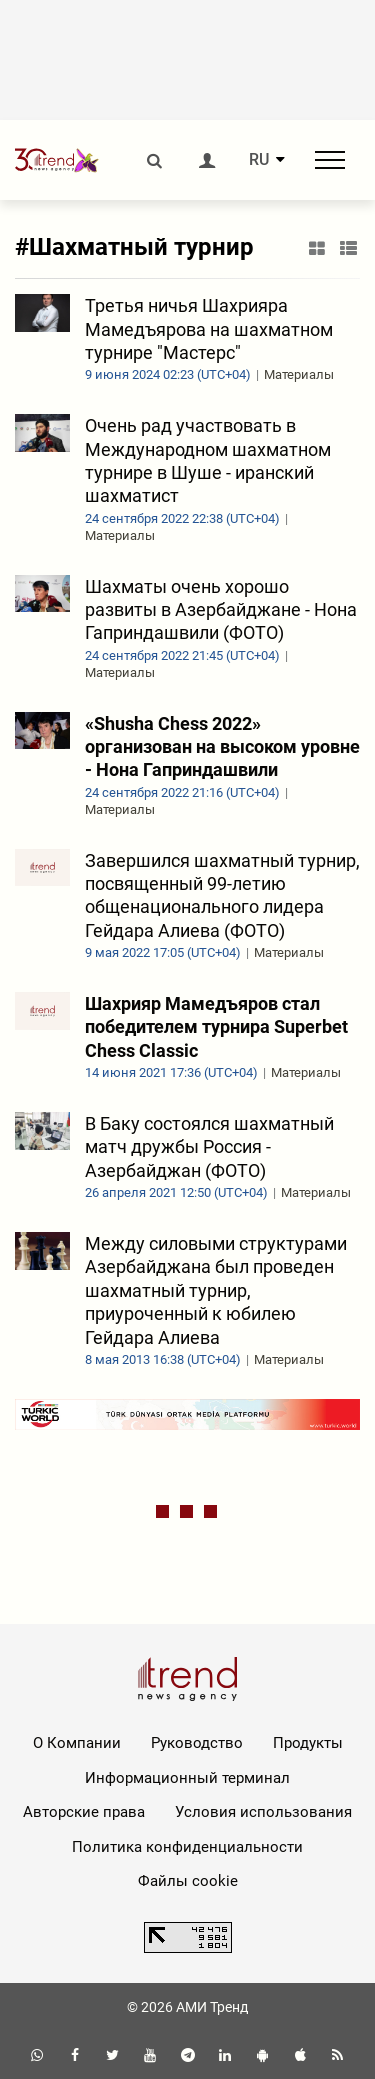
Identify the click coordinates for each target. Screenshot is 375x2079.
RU (259, 160)
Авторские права (84, 1812)
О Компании (77, 1743)
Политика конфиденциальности (187, 1847)
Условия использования (263, 1812)
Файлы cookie (188, 1881)
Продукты (308, 1743)
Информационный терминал (187, 1778)
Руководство (197, 1743)
